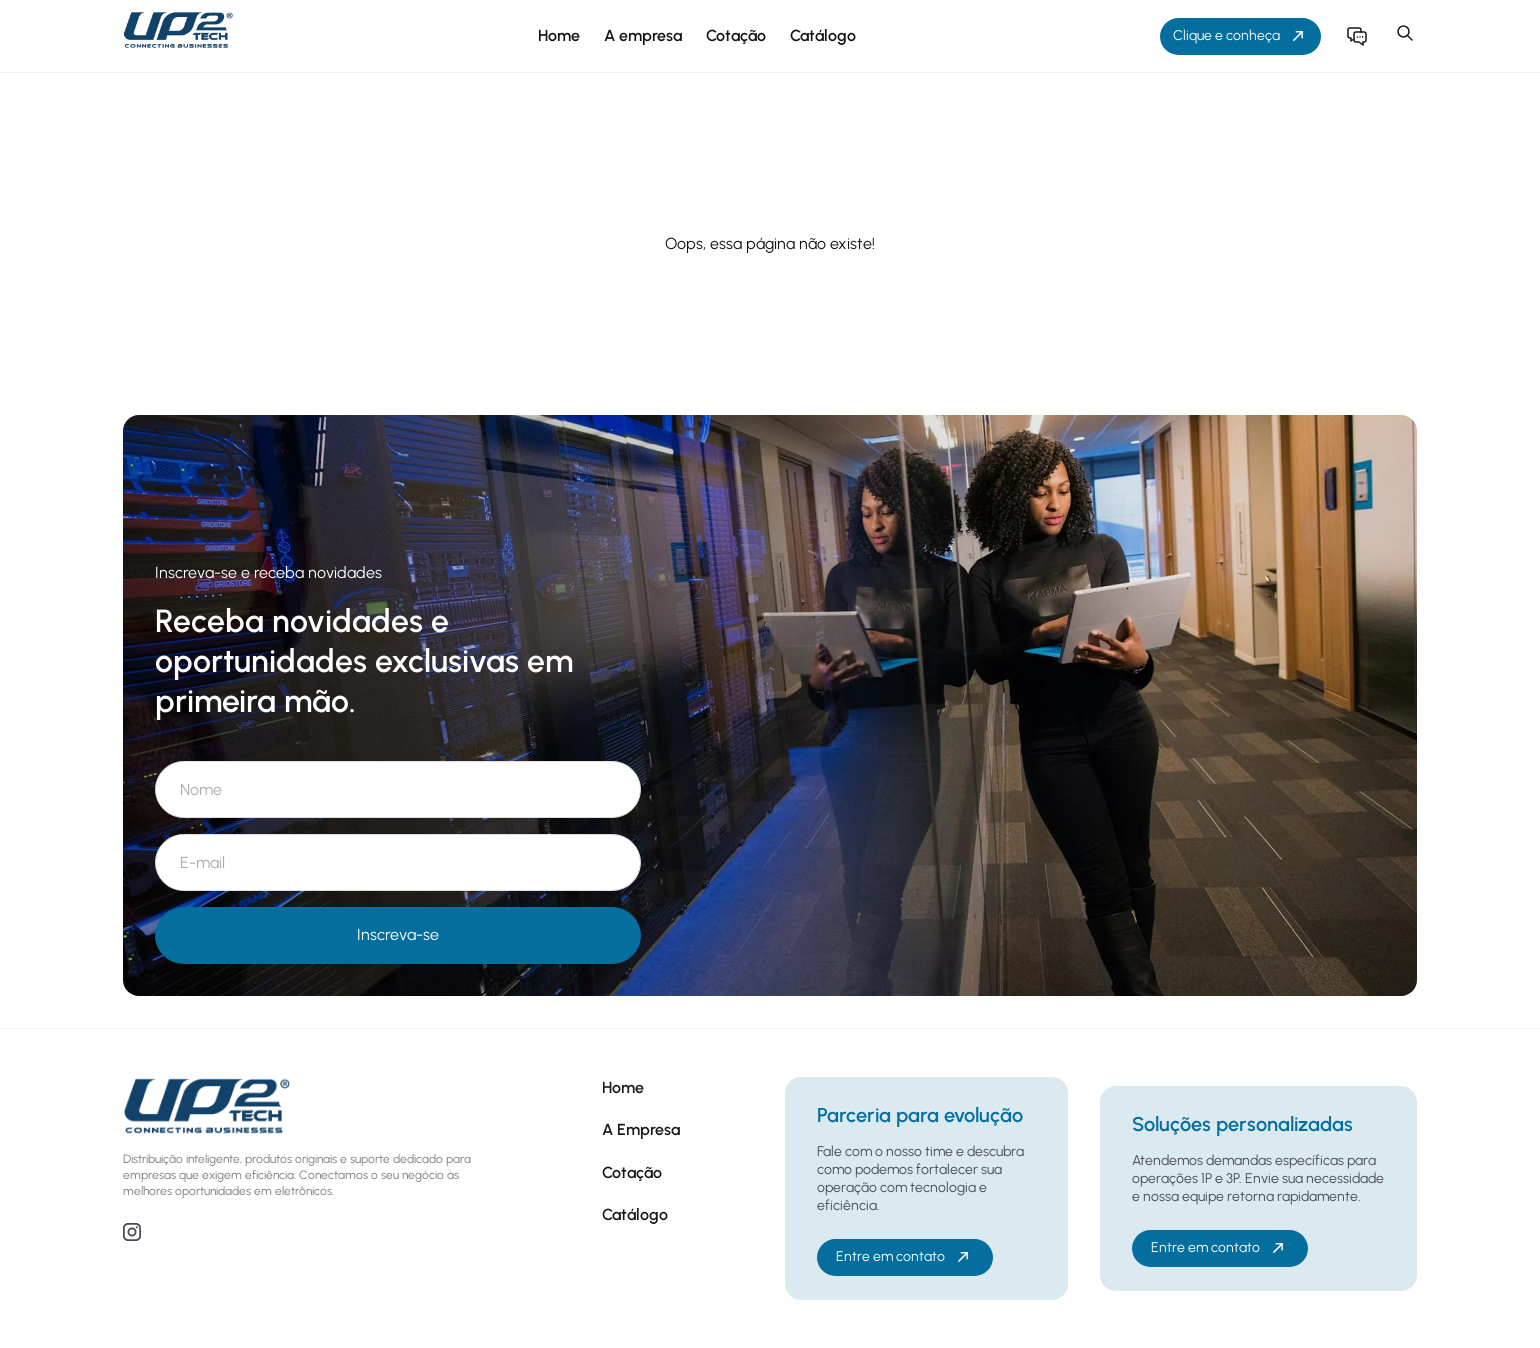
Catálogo (823, 35)
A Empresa (641, 1129)
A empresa (643, 35)
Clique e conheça (1240, 36)
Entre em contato (904, 1257)
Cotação (736, 35)
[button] (1405, 36)
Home (559, 35)
